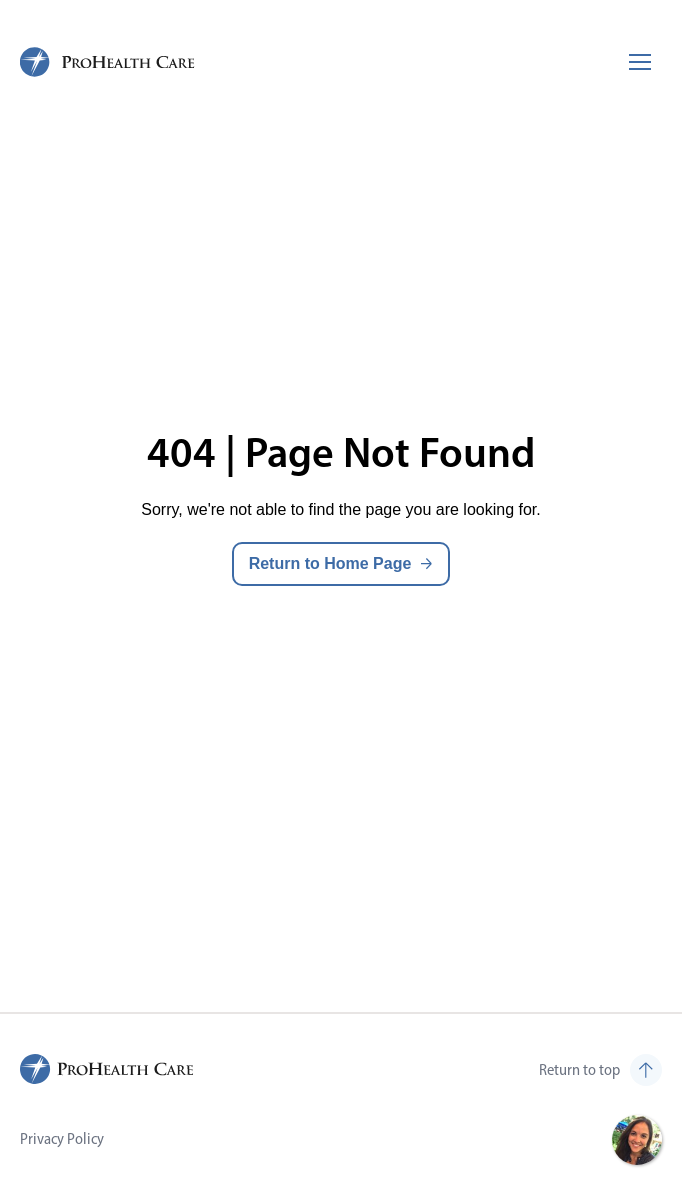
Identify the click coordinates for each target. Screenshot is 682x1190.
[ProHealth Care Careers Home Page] (108, 62)
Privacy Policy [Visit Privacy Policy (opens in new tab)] (62, 1138)
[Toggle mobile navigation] (640, 62)
